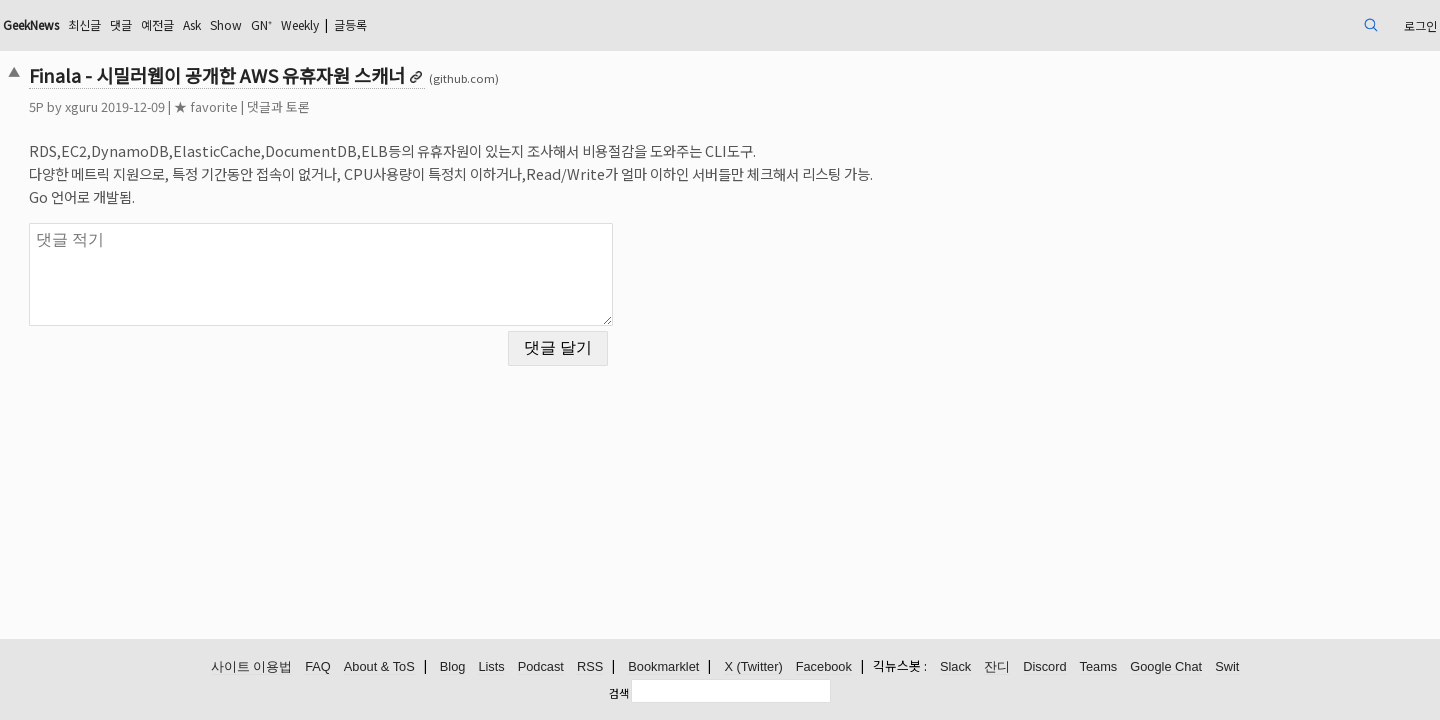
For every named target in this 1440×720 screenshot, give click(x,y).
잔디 (997, 667)
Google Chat (1166, 667)
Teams (1099, 667)
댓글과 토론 (417, 106)
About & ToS (379, 667)
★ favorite (345, 106)
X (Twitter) (753, 667)
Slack (955, 667)
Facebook (824, 667)
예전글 (330, 24)
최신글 (247, 24)
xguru (220, 106)
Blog (453, 667)
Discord (1044, 667)
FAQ (318, 667)
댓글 (289, 24)
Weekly (499, 24)
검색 (619, 693)
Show (411, 24)
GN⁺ (452, 24)
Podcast (541, 667)
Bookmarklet (663, 667)
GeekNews (183, 24)
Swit (1227, 667)
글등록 (560, 24)
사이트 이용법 (252, 667)
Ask (371, 24)
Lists (491, 667)
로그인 (1273, 24)
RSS (590, 667)
